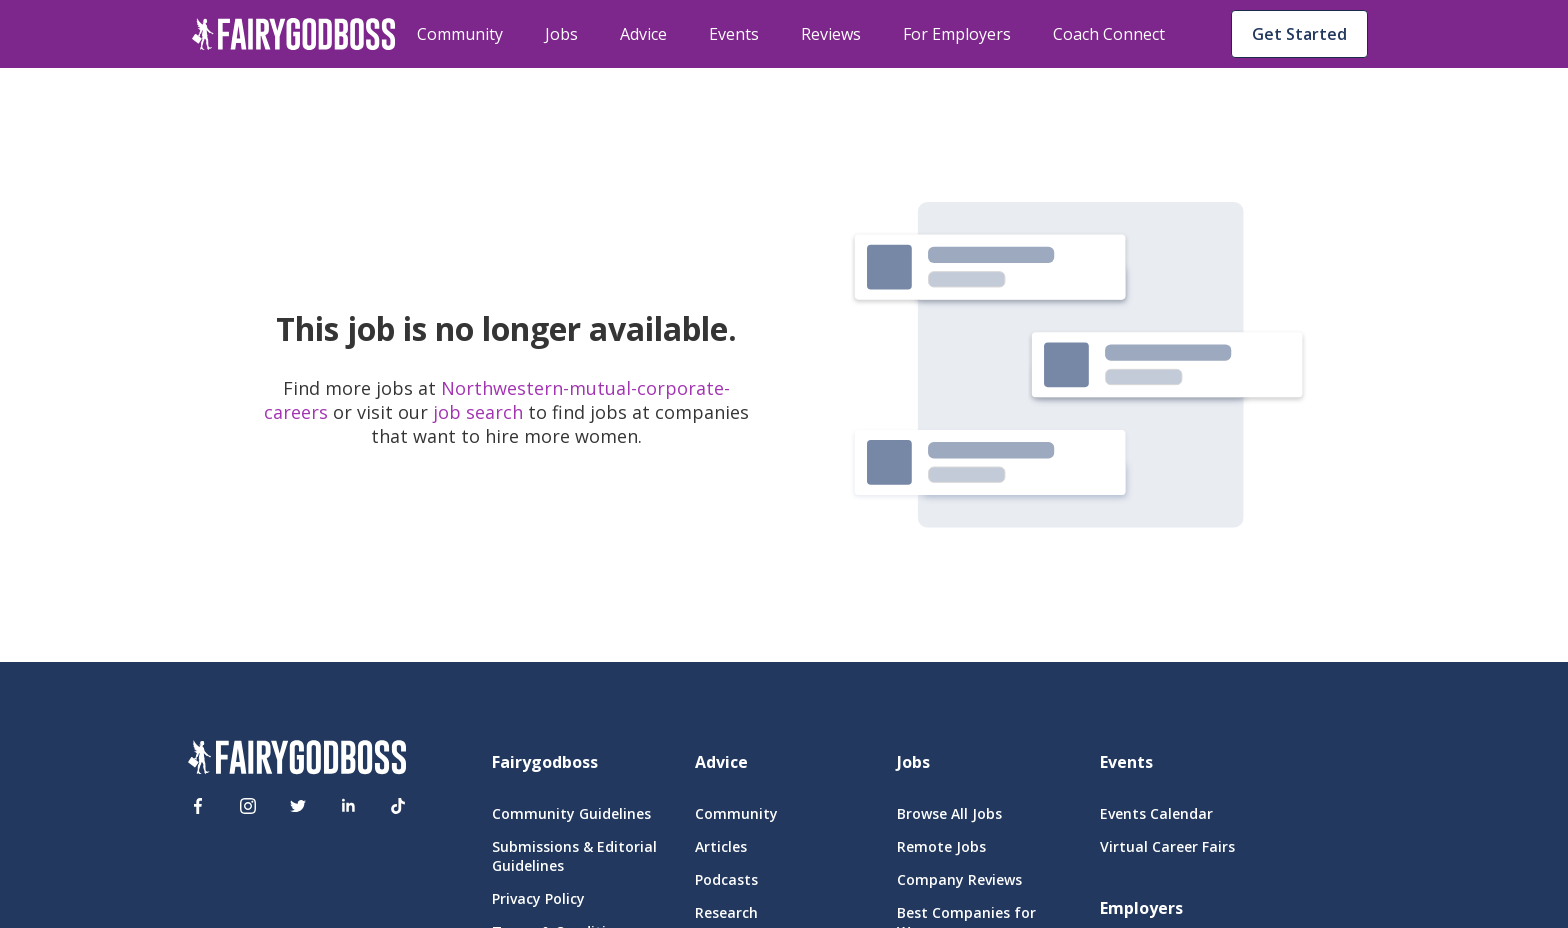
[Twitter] (298, 806)
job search (478, 412)
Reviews (831, 34)
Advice (643, 34)
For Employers (957, 34)
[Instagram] (248, 806)
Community (460, 34)
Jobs (561, 34)
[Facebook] (198, 806)
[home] (294, 34)
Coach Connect (1109, 34)
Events (734, 34)
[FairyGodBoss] (297, 760)
